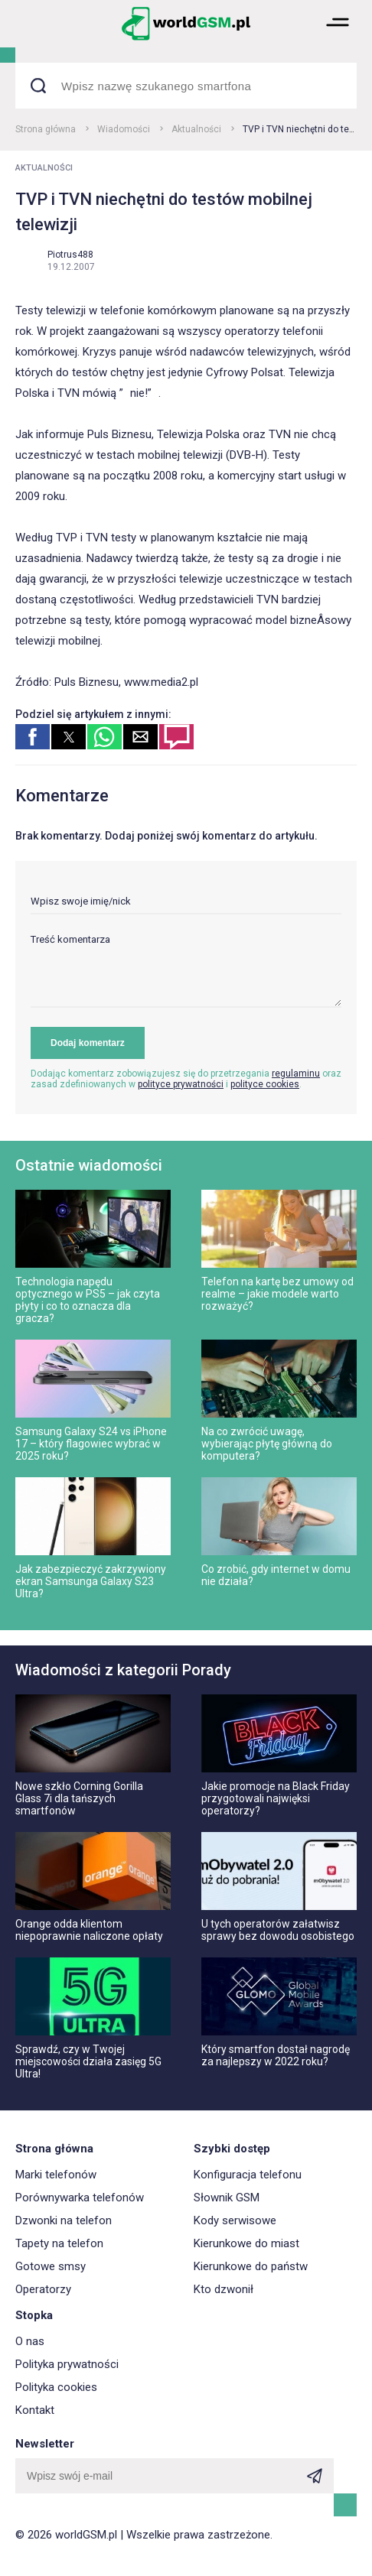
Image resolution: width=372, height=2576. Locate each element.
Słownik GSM (226, 2197)
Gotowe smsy (50, 2266)
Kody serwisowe (235, 2220)
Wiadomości (123, 129)
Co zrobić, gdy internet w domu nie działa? (276, 1575)
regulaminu (296, 1073)
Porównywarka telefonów (79, 2197)
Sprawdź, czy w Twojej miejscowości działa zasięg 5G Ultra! (88, 2061)
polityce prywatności (181, 1084)
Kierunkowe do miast (246, 2243)
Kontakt (34, 2410)
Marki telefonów (55, 2174)
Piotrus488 (70, 254)
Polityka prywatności (67, 2364)
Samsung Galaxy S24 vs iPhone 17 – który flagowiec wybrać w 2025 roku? (91, 1443)
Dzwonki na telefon (63, 2220)
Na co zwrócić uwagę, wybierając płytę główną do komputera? (266, 1443)
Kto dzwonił (223, 2289)
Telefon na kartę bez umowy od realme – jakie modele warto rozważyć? (277, 1293)
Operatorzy (43, 2289)
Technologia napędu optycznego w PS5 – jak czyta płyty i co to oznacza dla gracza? (87, 1299)
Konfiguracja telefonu (248, 2174)
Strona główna (45, 129)
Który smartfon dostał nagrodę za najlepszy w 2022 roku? (275, 2055)
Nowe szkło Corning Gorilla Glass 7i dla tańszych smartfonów (79, 1798)
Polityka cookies (56, 2387)
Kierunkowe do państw (251, 2266)
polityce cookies (264, 1084)
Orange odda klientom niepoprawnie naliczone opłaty (89, 1930)
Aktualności (196, 129)
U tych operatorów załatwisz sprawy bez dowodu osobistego (277, 1930)
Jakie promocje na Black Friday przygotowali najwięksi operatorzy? (275, 1798)
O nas (29, 2341)
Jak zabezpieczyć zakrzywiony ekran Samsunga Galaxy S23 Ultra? (90, 1581)
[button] (337, 38)
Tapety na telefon (59, 2243)
